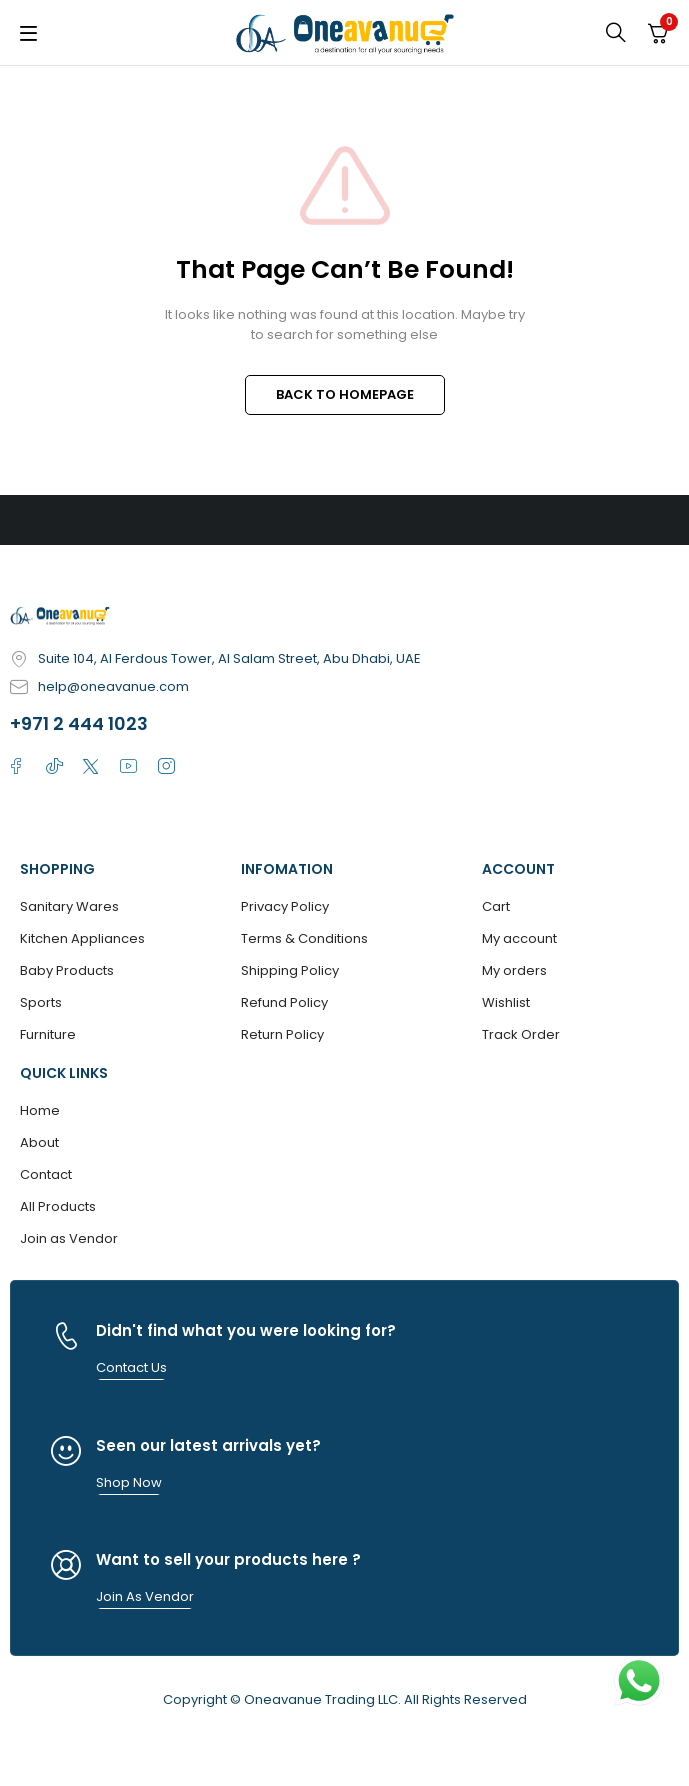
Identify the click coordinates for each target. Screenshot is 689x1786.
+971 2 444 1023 (79, 723)
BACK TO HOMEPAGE (345, 394)
